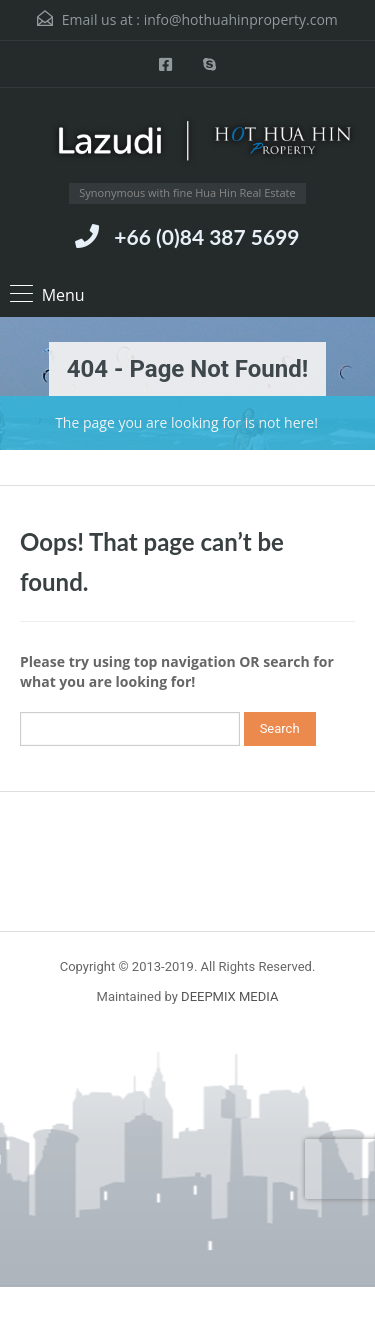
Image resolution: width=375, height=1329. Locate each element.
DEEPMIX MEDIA (229, 996)
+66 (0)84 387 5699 (206, 236)
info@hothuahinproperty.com (241, 19)
